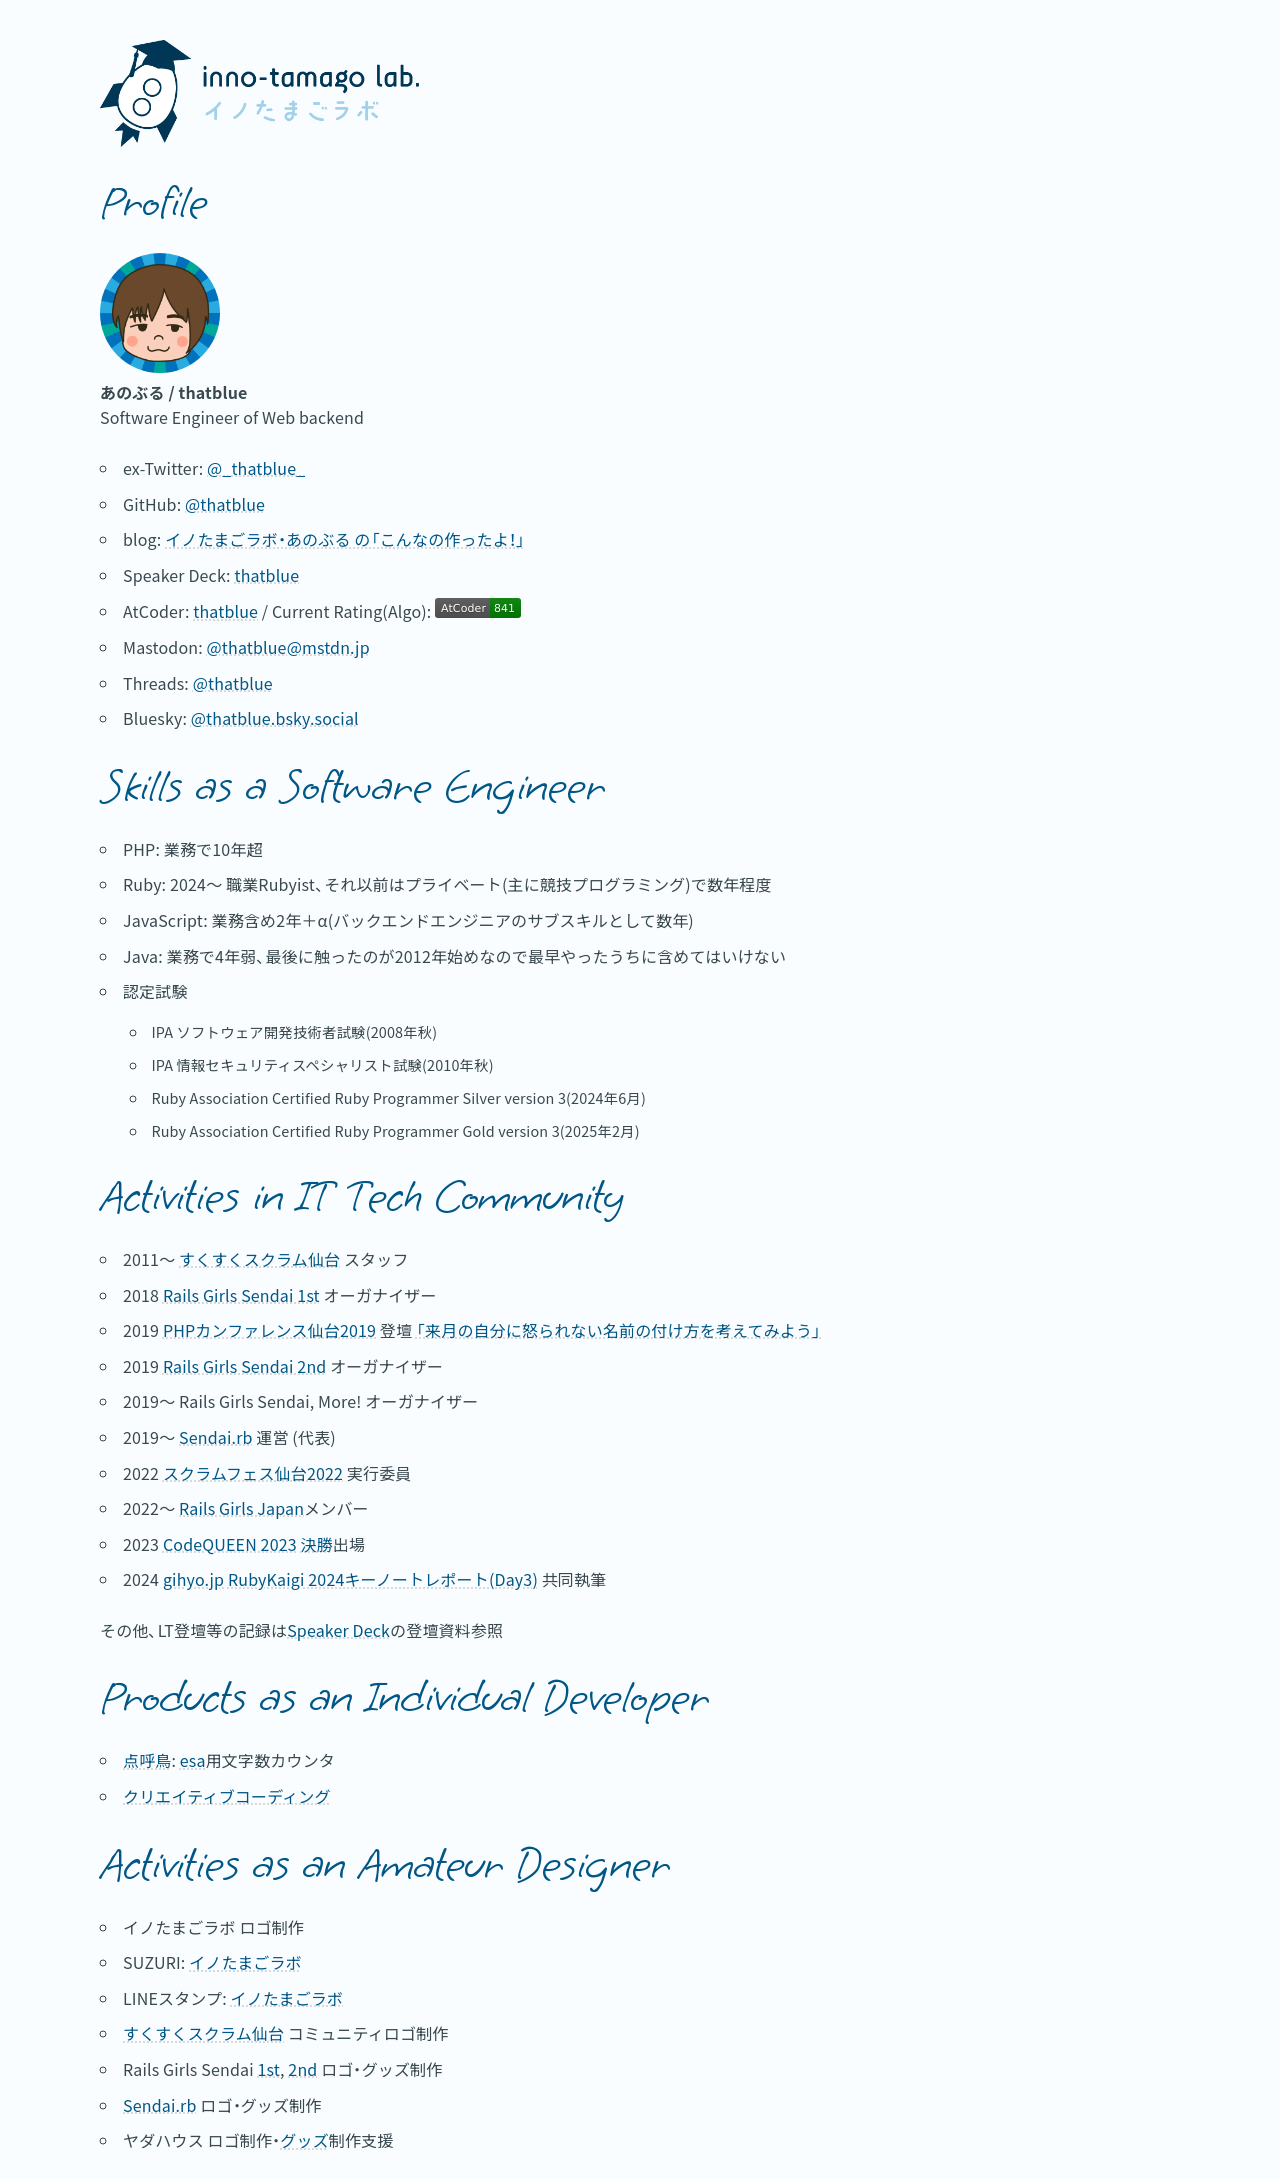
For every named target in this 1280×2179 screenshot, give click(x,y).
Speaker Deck (338, 1630)
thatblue (266, 575)
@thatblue (225, 504)
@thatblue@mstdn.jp (288, 647)
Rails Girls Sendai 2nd (244, 1366)
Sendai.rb (215, 1437)
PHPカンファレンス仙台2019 (269, 1330)
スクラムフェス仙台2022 (253, 1473)
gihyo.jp (193, 1579)
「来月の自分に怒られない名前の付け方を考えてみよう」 (618, 1330)
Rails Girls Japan (241, 1508)
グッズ (304, 2140)
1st (268, 2069)
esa (193, 1760)
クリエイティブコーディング (227, 1796)
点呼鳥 (147, 1760)
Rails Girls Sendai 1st (241, 1295)
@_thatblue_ (256, 468)
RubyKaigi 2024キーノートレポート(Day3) (383, 1579)
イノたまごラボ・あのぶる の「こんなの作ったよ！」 (345, 539)
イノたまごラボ (245, 1962)
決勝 (317, 1544)
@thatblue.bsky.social (275, 718)
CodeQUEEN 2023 (230, 1544)
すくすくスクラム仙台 (259, 1259)
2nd (302, 2069)
